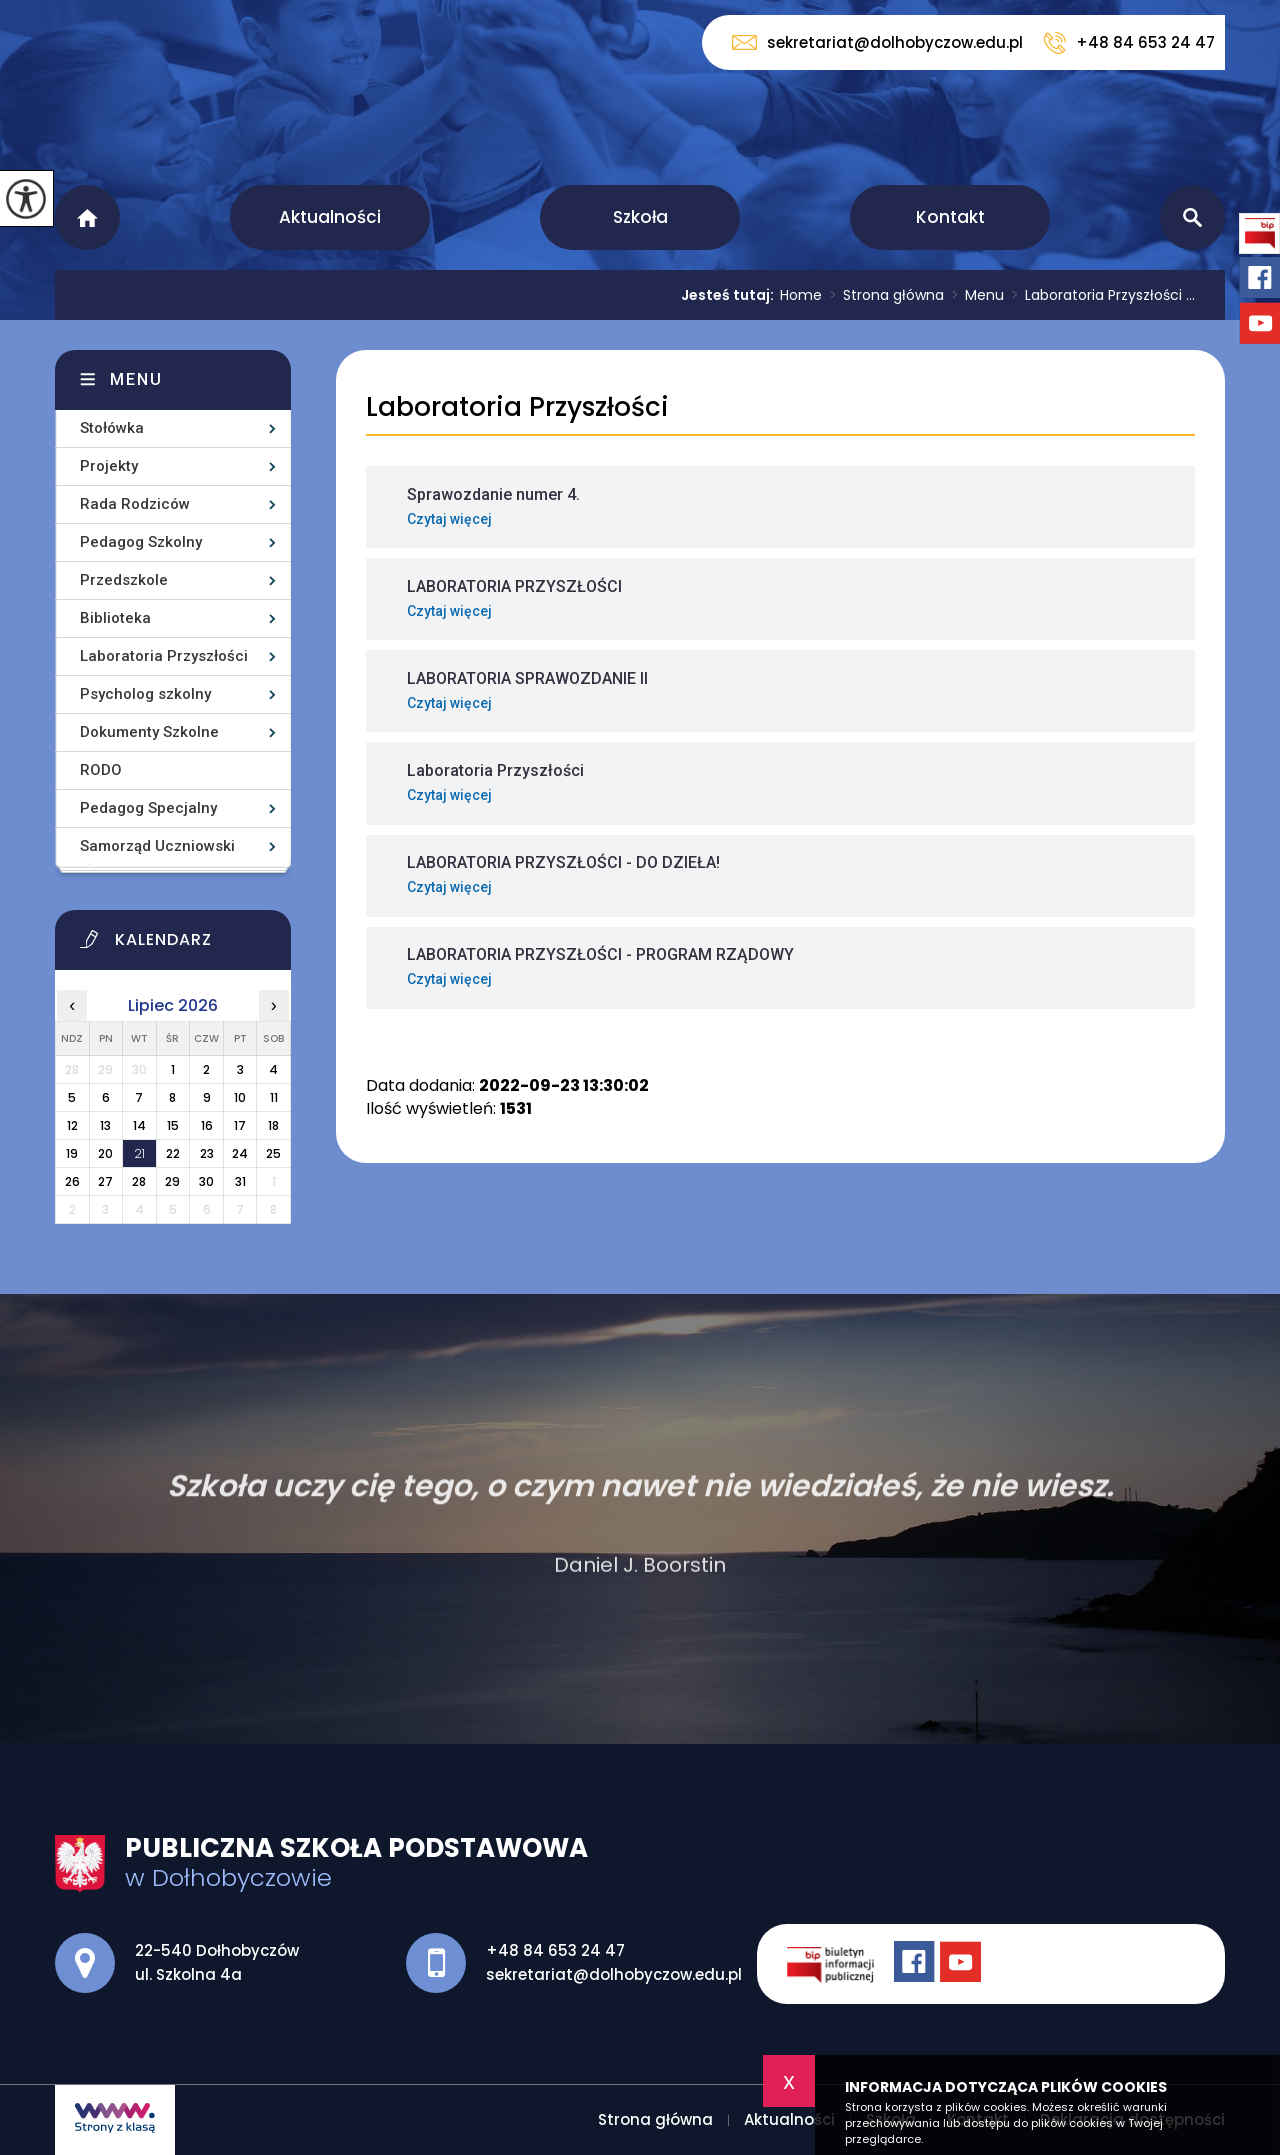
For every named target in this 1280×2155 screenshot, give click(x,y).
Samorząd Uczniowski (157, 846)
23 (207, 1153)
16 (207, 1125)
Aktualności (330, 217)
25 (273, 1153)
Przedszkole (124, 580)
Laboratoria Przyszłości (517, 407)
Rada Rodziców (135, 504)
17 (240, 1125)
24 (240, 1153)
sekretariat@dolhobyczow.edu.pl (877, 42)
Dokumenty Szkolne (149, 732)
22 (173, 1153)
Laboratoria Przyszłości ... (1099, 295)
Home (801, 295)
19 (72, 1153)
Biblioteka (115, 618)
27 (105, 1181)
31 (240, 1181)
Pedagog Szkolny (141, 542)
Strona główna (87, 217)
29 (172, 1181)
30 (206, 1181)
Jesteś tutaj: (730, 295)
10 (240, 1097)
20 (105, 1153)
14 (139, 1125)
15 (173, 1125)
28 (139, 1181)
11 (274, 1097)
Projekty (109, 466)
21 (139, 1153)
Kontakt (950, 217)
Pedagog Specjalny (148, 808)
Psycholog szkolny (145, 694)
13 (105, 1125)
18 (273, 1125)
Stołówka (112, 428)
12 (72, 1125)
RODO (101, 770)
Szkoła (640, 217)
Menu (974, 295)
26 (72, 1181)
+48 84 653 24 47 (1129, 43)
